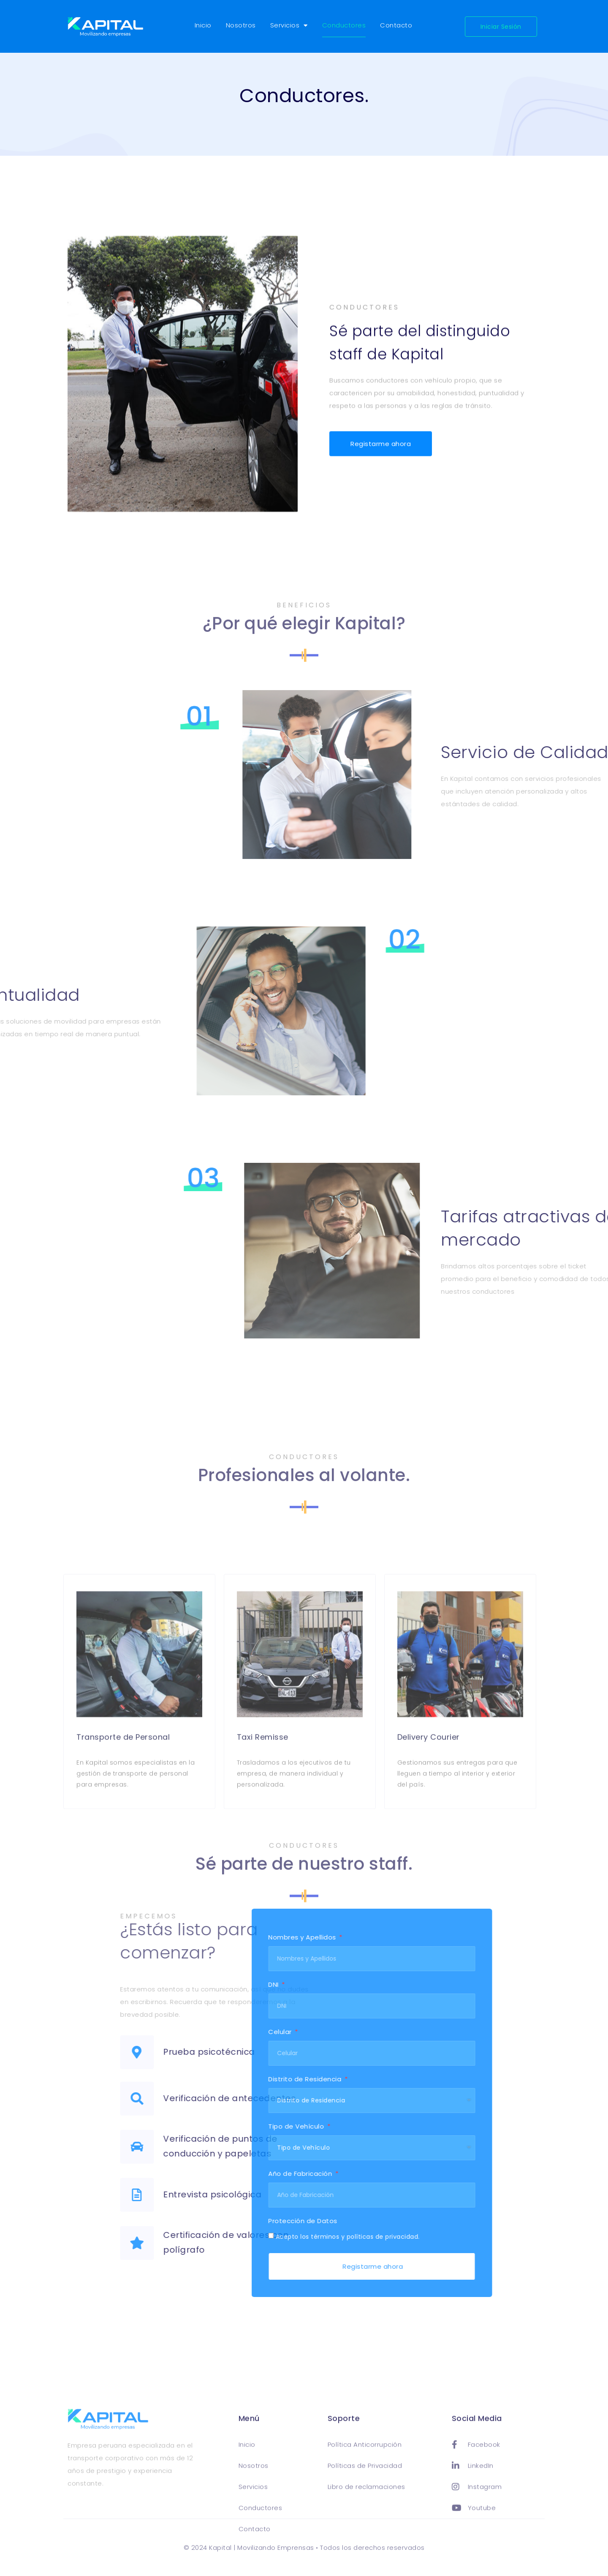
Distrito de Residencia (196, 2079)
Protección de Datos (193, 2221)
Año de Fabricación (192, 2174)
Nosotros (241, 25)
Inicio (203, 25)
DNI (165, 1985)
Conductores (344, 25)
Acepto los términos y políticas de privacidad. (238, 2236)
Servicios (289, 25)
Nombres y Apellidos (193, 1938)
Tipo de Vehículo (188, 2127)
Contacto (396, 25)
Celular (171, 2032)
